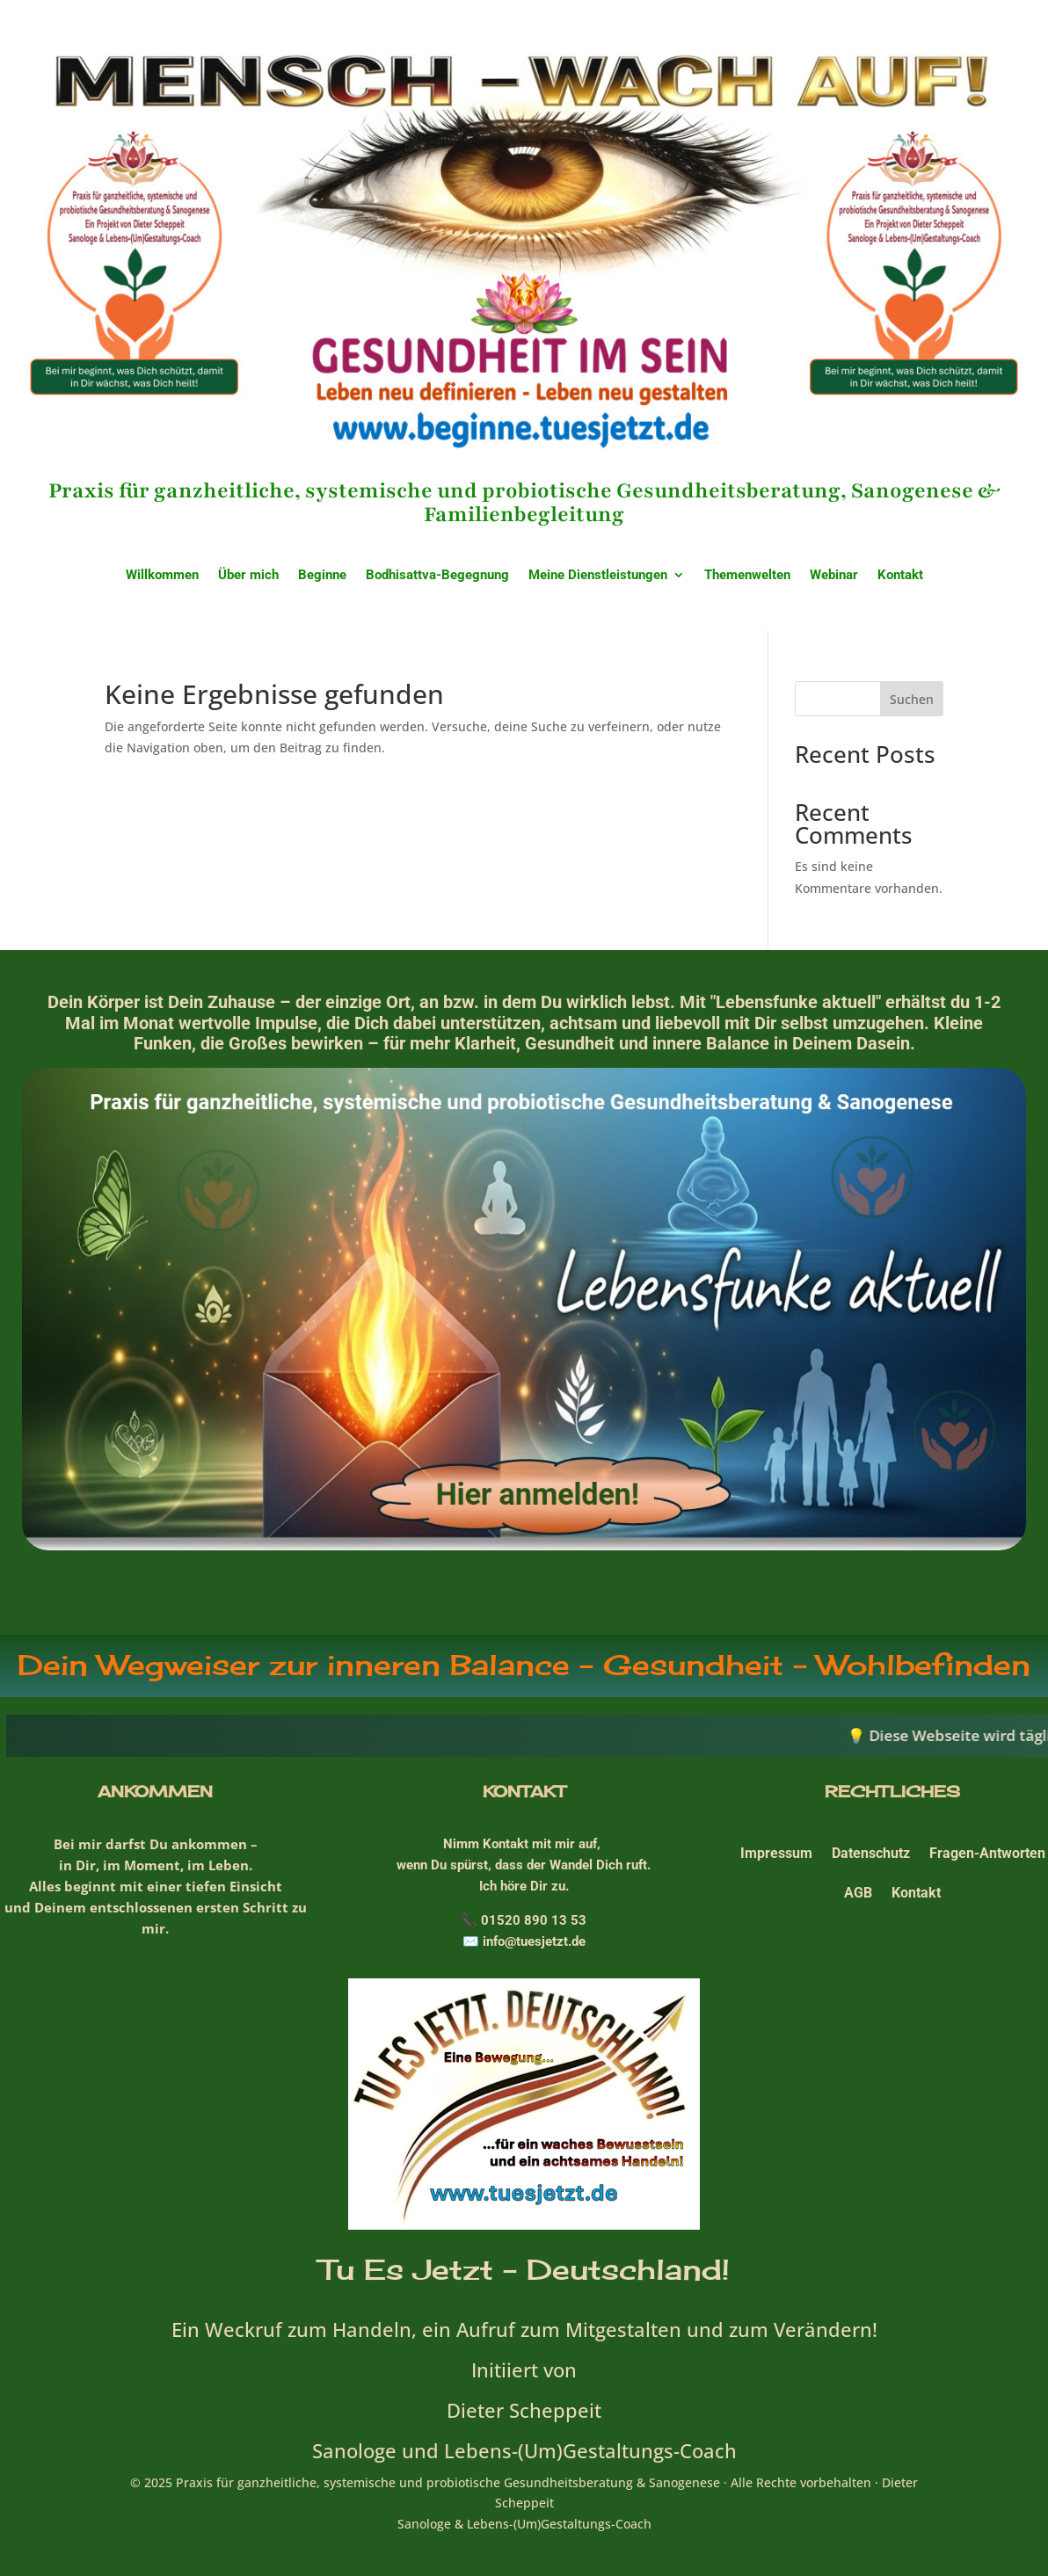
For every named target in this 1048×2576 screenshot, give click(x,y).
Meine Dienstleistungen (597, 576)
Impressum (776, 1853)
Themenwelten (747, 576)
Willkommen (162, 576)
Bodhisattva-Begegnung (437, 576)
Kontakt (900, 576)
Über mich (248, 576)
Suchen (912, 699)
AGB (858, 1892)
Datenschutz (871, 1853)
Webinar (834, 576)
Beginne (322, 576)
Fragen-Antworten (987, 1853)
